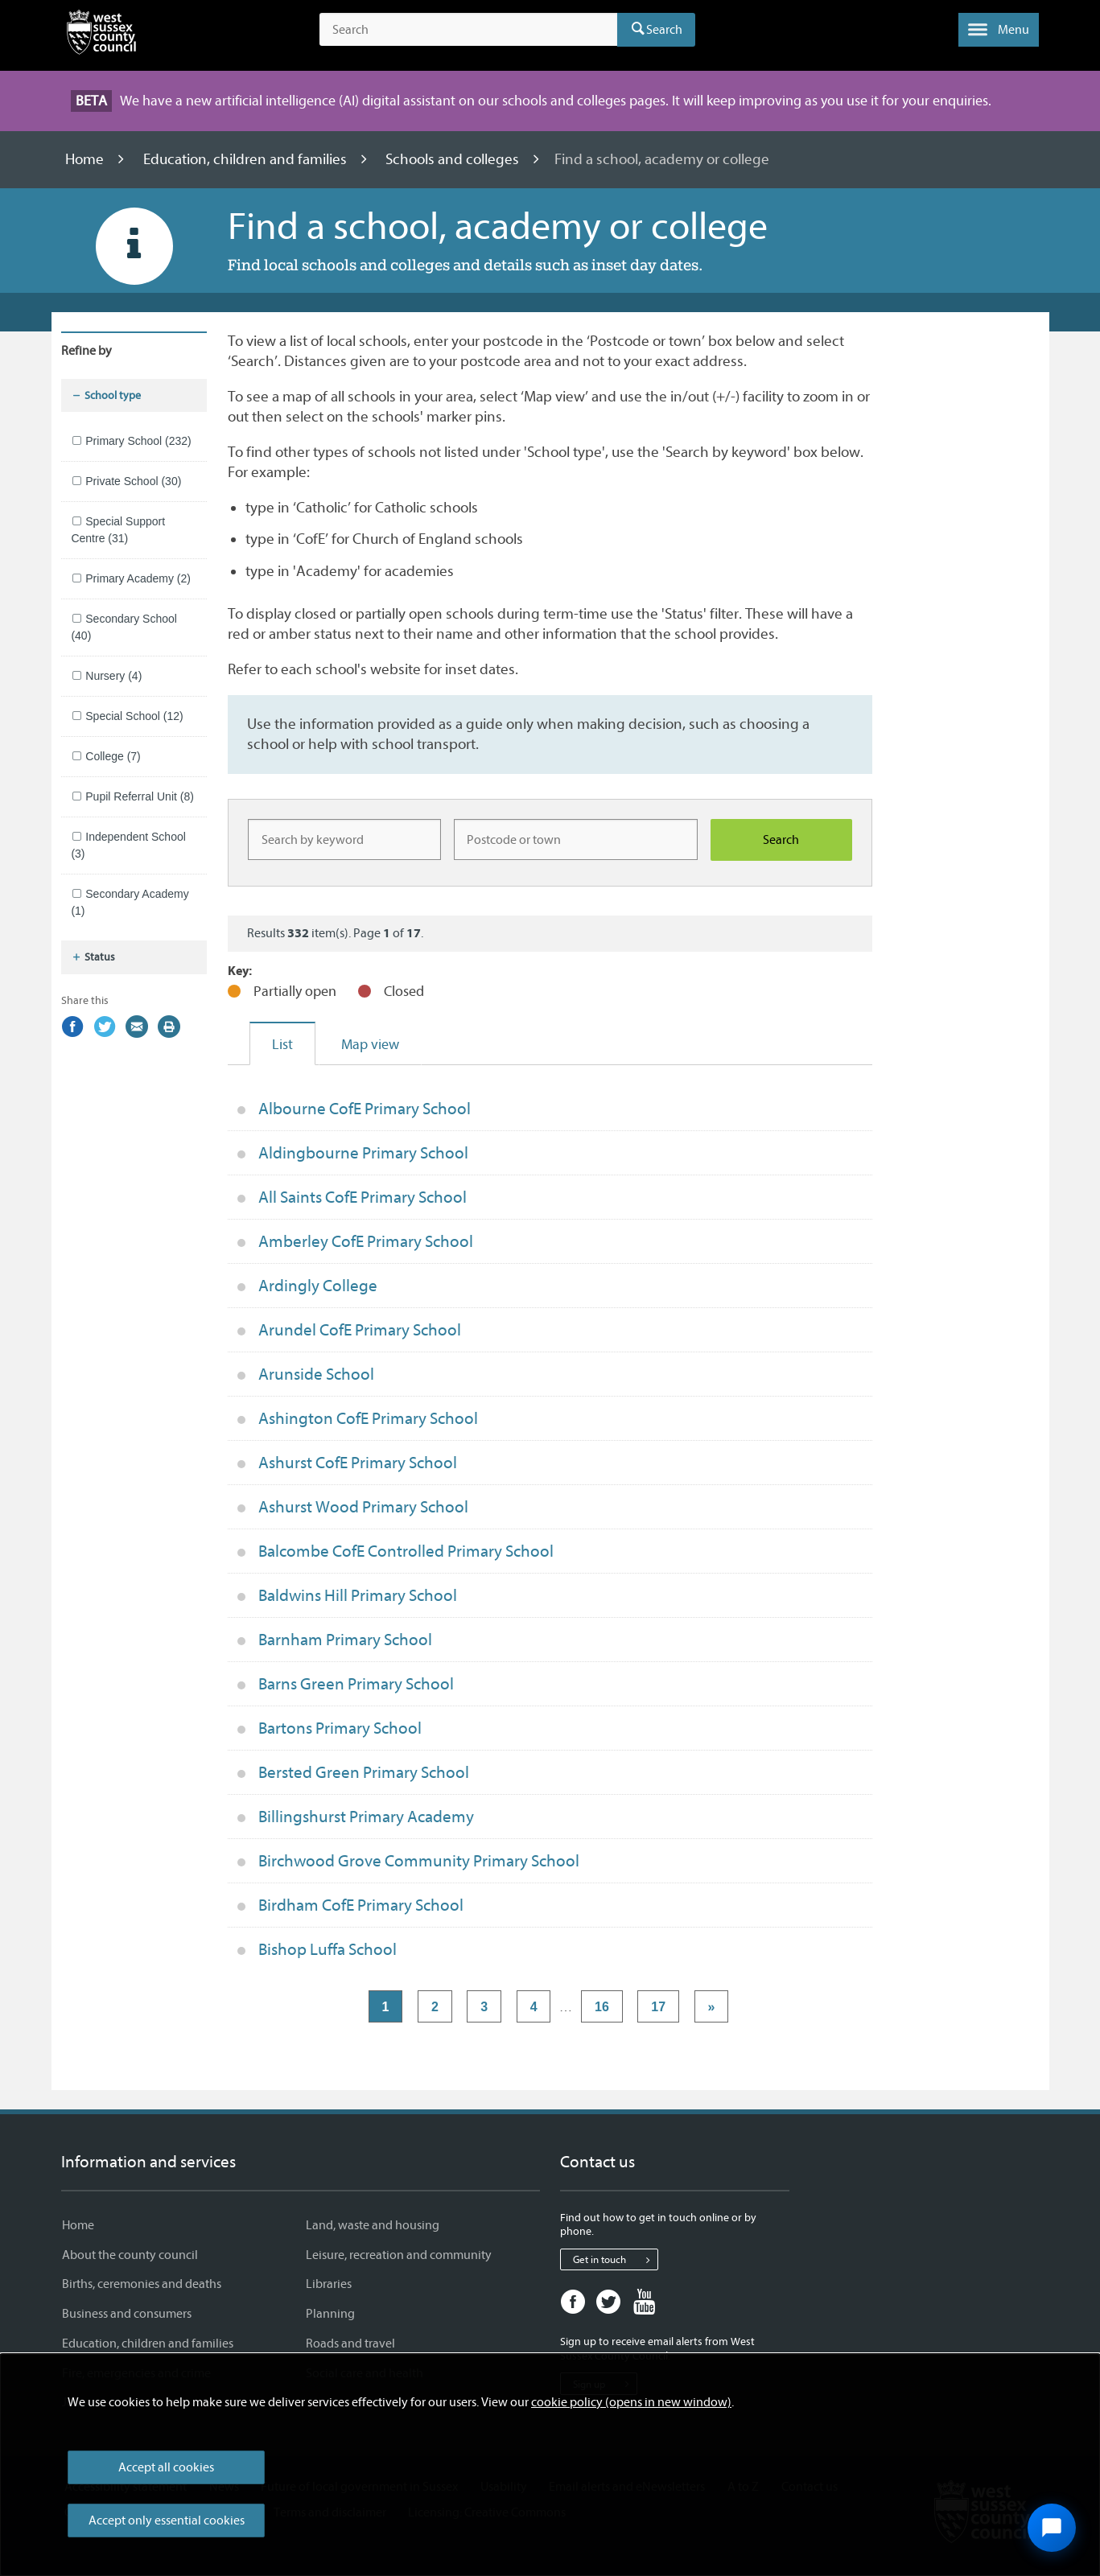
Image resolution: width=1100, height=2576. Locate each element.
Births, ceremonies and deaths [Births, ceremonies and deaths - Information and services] (141, 2284)
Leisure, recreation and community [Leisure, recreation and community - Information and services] (399, 2255)
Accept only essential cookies (167, 2520)
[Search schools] (781, 840)
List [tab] (282, 1044)
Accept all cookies (166, 2467)
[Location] (576, 839)
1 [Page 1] (385, 2007)
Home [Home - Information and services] (78, 2225)
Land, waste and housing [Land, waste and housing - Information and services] (372, 2225)
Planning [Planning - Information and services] (330, 2313)
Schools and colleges (453, 159)
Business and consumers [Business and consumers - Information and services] (127, 2313)
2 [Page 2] (435, 2007)
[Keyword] (344, 839)
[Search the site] (468, 30)
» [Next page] (711, 2007)
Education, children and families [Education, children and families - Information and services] (147, 2343)
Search (664, 30)
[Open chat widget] (1052, 2528)
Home (86, 159)
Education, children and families (246, 159)
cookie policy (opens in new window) (631, 2402)
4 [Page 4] (534, 2007)
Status (93, 957)
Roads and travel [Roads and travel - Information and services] (350, 2343)
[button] (998, 30)
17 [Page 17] (658, 2007)
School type (106, 396)
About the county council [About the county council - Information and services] (130, 2255)
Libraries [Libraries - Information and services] (329, 2284)
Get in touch (615, 2259)
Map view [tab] (370, 1044)
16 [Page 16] (602, 2007)
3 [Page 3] (484, 2007)
